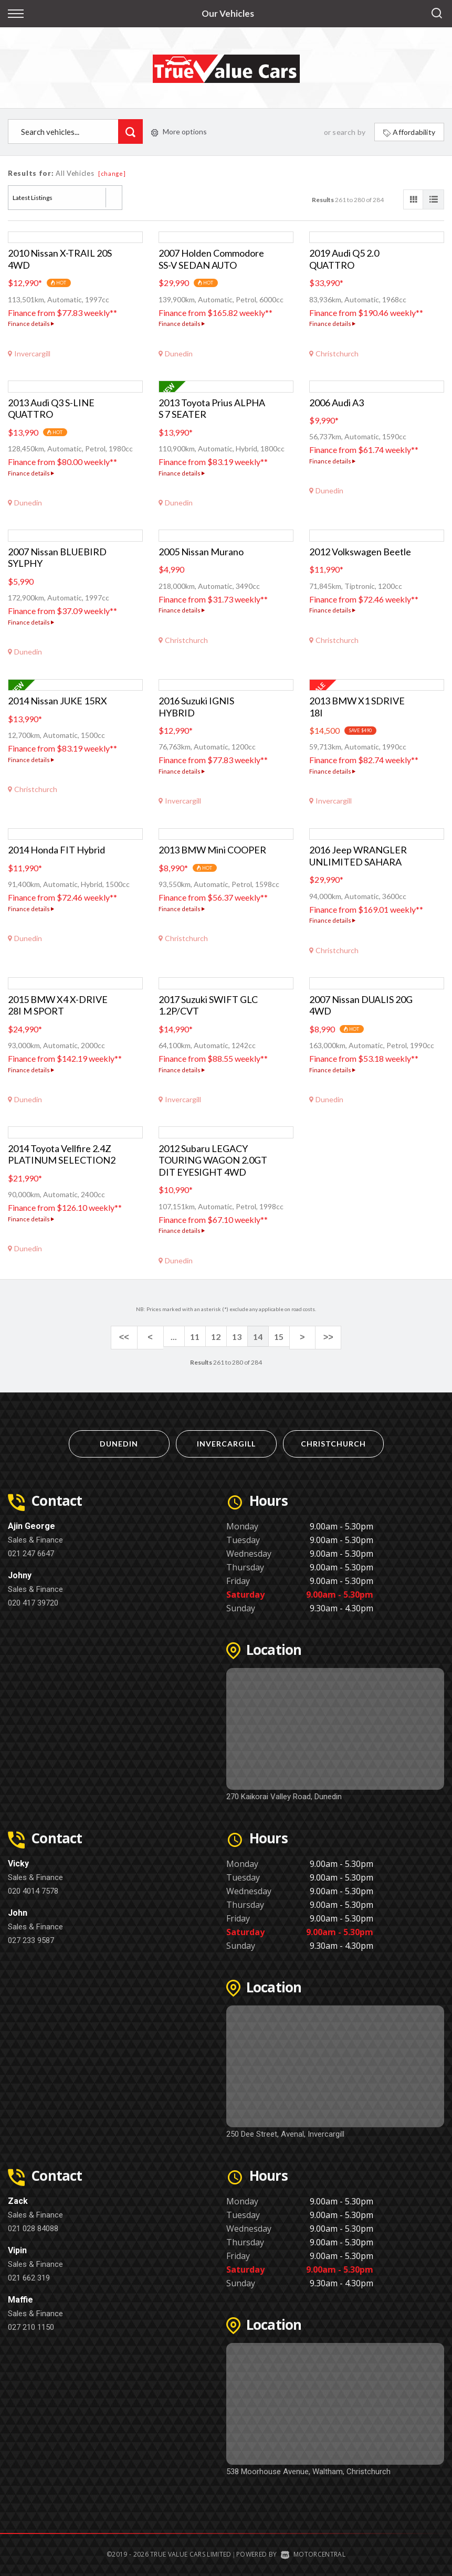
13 (236, 1337)
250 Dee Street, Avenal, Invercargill (285, 2131)
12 (215, 1337)
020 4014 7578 (33, 1888)
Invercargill (226, 1441)
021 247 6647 (31, 1551)
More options (179, 131)
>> (320, 1337)
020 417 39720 (33, 1600)
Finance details (31, 323)
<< (131, 1337)
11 (194, 1337)
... (174, 1337)
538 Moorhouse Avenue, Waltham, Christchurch (308, 2469)
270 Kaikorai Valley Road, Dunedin (284, 1794)
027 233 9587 (31, 1937)
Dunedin (119, 1441)
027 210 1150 (31, 2324)
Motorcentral (313, 2551)
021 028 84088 (33, 2226)
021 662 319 (29, 2275)
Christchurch (333, 1441)
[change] (112, 173)
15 (278, 1337)
